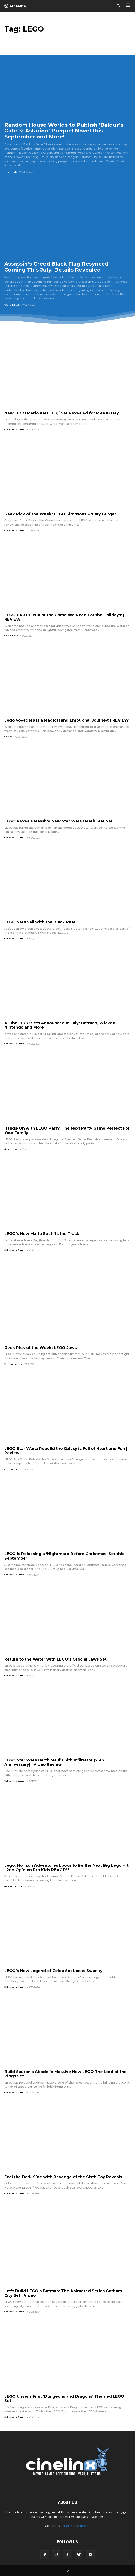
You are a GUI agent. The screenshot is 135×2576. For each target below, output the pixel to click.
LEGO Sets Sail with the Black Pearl (40, 922)
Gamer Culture (13, 1886)
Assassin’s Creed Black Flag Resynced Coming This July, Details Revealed (56, 267)
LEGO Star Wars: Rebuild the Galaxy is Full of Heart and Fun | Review (65, 1450)
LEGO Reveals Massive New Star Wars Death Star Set (58, 821)
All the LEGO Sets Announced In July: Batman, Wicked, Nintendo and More (60, 1025)
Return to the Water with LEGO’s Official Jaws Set (55, 1659)
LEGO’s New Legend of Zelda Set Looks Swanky (53, 1970)
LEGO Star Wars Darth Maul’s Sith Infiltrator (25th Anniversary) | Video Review (54, 1762)
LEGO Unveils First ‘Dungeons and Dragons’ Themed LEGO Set (64, 2398)
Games (8, 736)
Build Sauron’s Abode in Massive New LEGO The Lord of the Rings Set (65, 2074)
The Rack (10, 171)
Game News (12, 304)
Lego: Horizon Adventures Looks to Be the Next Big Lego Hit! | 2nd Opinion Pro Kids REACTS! (67, 1867)
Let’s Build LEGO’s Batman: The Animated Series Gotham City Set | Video (63, 2293)
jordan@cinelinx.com (75, 2526)
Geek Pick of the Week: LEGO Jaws (40, 1347)
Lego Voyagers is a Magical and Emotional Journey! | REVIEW (66, 720)
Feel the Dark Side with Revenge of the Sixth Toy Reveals (63, 2177)
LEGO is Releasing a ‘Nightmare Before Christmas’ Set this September (64, 1556)
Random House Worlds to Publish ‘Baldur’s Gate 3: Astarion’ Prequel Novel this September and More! (63, 131)
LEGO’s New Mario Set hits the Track (41, 1233)
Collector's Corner (14, 429)
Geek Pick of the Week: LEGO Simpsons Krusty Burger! (60, 514)
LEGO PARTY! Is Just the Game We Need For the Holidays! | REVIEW (64, 617)
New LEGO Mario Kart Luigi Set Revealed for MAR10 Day (61, 413)
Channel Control (13, 1364)
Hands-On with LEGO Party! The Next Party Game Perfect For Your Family (67, 1130)
